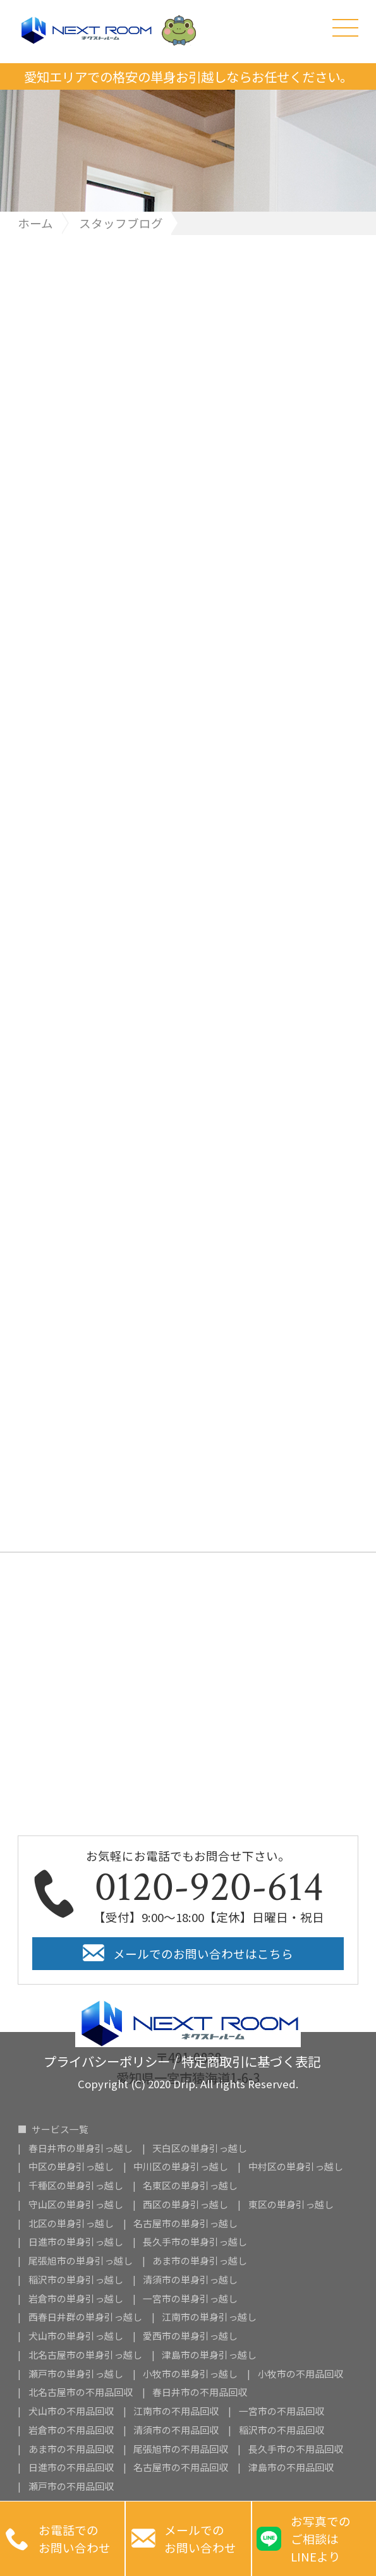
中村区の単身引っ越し (295, 2167)
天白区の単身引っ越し (199, 2148)
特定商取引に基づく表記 (250, 2059)
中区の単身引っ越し (71, 2167)
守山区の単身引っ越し (75, 2205)
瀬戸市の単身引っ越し (75, 2374)
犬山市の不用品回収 (71, 2411)
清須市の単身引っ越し (190, 2280)
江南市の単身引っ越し (209, 2317)
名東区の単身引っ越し (190, 2186)
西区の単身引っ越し (185, 2205)
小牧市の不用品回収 (300, 2374)
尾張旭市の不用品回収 (180, 2449)
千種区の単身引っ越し (75, 2186)
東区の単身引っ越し (291, 2205)
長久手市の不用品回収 (295, 2449)
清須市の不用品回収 (176, 2430)
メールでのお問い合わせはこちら (203, 1953)
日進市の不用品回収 (71, 2467)
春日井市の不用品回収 (199, 2392)
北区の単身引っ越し (71, 2223)
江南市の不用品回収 (176, 2411)
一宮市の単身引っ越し (190, 2299)
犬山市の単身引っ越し (75, 2336)
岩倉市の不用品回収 (71, 2430)
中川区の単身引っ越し (180, 2167)
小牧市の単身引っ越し (190, 2374)
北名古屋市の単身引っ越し (85, 2355)
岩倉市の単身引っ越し (75, 2299)
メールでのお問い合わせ (183, 2538)
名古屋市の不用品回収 (180, 2467)
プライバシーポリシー (107, 2059)
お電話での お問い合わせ (58, 2538)
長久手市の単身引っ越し (195, 2242)
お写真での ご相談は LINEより (303, 2538)
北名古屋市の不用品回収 (80, 2392)
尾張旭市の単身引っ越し (80, 2261)
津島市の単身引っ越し (209, 2355)
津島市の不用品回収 (291, 2467)
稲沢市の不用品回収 (281, 2430)
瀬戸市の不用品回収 (71, 2486)
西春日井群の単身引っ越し (85, 2317)
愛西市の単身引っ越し (190, 2336)
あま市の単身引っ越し (199, 2261)
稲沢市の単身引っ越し (75, 2280)
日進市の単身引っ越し (75, 2242)
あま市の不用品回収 (71, 2449)
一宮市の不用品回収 (281, 2411)
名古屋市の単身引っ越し (185, 2223)
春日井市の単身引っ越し (80, 2148)
